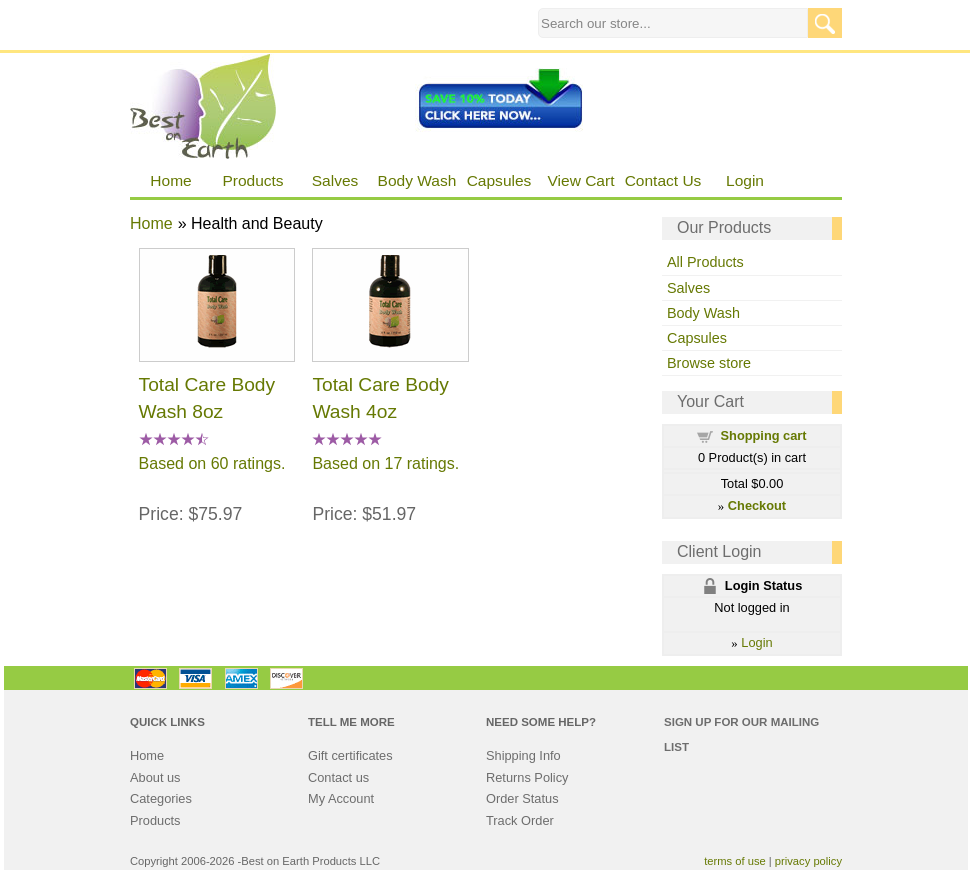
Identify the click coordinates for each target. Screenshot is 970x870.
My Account (341, 798)
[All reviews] (174, 440)
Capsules (499, 180)
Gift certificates (350, 755)
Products (252, 180)
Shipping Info (523, 755)
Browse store (709, 363)
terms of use (735, 861)
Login (745, 180)
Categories (161, 798)
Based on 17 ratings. (385, 463)
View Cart (581, 180)
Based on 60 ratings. (212, 463)
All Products (705, 262)
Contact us (338, 777)
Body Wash (417, 180)
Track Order (520, 820)
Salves (335, 180)
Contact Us (663, 180)
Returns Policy (527, 777)
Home (170, 180)
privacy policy (808, 861)
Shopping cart (764, 435)
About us (155, 777)
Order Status (522, 798)
